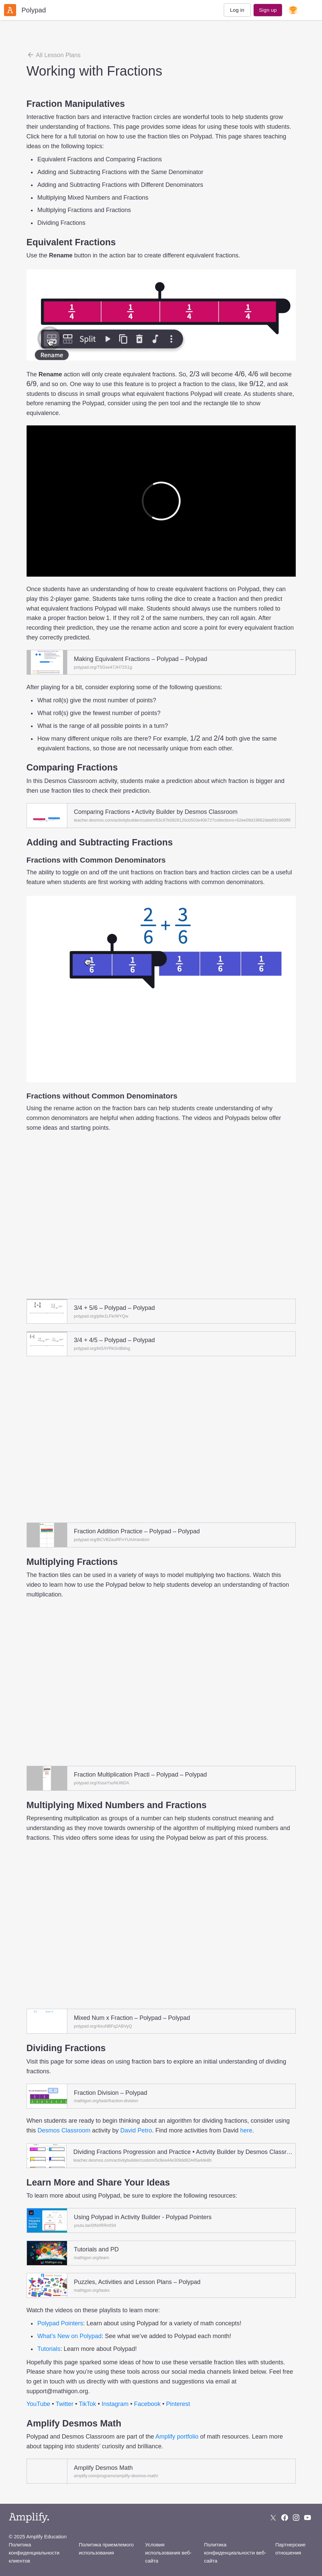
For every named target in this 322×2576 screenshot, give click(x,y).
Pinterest (178, 2404)
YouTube (38, 2404)
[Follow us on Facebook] (284, 2517)
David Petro (136, 2130)
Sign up (268, 10)
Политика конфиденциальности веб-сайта (235, 2553)
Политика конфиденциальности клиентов (34, 2553)
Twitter (64, 2404)
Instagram (115, 2404)
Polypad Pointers (60, 2323)
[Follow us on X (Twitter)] (273, 2517)
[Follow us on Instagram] (296, 2517)
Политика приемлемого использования (106, 2549)
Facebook (147, 2404)
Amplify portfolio (177, 2436)
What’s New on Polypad (69, 2336)
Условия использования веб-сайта (168, 2553)
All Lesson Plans (54, 55)
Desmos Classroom (64, 2130)
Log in (237, 10)
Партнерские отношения (290, 2549)
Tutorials (48, 2348)
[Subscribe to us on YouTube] (307, 2517)
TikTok (87, 2404)
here (246, 2130)
